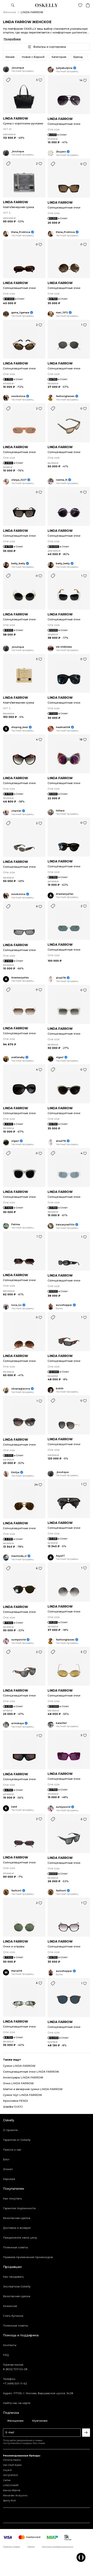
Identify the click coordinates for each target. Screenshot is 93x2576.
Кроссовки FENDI (15, 2100)
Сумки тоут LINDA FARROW (22, 2095)
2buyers (61, 151)
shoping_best (19, 727)
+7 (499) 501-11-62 (15, 2383)
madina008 (63, 727)
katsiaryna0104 (65, 1224)
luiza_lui (16, 1305)
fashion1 (16, 1890)
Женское (9, 12)
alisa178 (61, 977)
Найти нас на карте (16, 2403)
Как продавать (13, 2276)
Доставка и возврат (17, 2228)
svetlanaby (18, 1057)
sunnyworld (18, 1639)
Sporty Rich (9, 2500)
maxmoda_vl (19, 1556)
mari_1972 (62, 312)
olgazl (60, 1057)
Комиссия (10, 2306)
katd (14, 1806)
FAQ (6, 2355)
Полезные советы (15, 2247)
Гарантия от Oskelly (17, 2140)
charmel (16, 810)
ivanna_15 (61, 479)
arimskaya (17, 1723)
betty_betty (18, 563)
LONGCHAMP (11, 2485)
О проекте (10, 2130)
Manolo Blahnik (11, 2490)
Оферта (31, 2547)
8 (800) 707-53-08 (15, 2369)
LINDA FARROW (15, 118)
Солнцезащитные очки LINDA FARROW (31, 2071)
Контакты (9, 2345)
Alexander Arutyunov (15, 2495)
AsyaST (60, 1555)
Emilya (15, 1472)
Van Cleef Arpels (12, 2465)
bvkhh (59, 1388)
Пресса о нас (12, 2149)
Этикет (8, 2169)
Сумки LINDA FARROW (19, 2066)
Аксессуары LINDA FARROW (23, 2077)
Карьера (9, 2179)
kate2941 (61, 1723)
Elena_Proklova (20, 232)
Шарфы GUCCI (13, 2106)
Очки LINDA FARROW (18, 2083)
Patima (15, 1224)
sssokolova (18, 396)
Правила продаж (11, 2547)
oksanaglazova (20, 1388)
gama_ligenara (20, 312)
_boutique (17, 67)
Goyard (7, 2470)
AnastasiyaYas (64, 894)
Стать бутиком (13, 2316)
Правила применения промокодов (28, 2257)
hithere (60, 810)
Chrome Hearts (12, 2460)
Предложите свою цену (20, 2237)
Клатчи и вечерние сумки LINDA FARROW (33, 2089)
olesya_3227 (18, 479)
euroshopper (64, 1305)
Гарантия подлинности (19, 2208)
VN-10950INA (64, 647)
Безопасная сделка (16, 2218)
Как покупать (12, 2198)
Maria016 (16, 1970)
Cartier (7, 2480)
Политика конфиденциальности (57, 2547)
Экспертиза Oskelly (17, 2286)
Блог (6, 2159)
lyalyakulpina (64, 68)
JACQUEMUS (10, 2475)
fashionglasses (65, 396)
